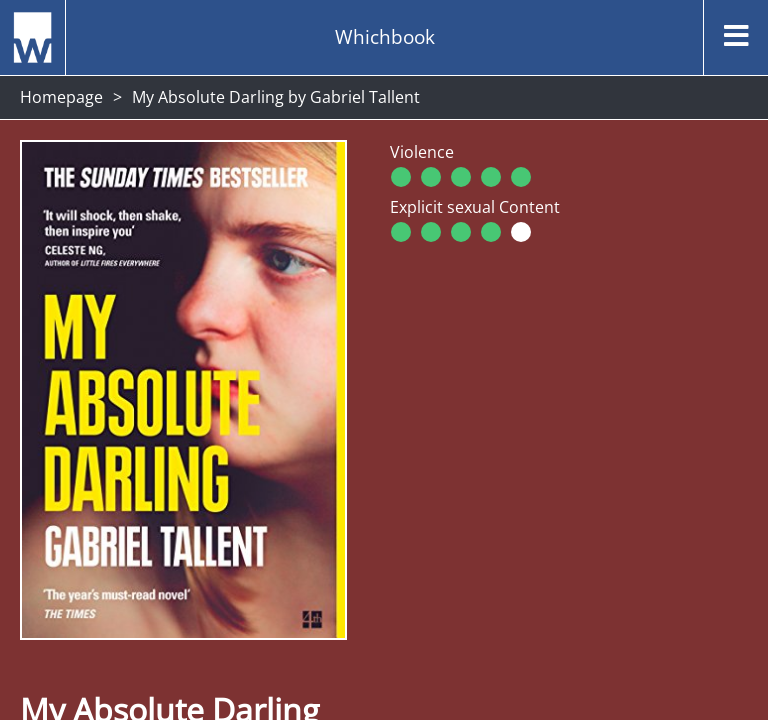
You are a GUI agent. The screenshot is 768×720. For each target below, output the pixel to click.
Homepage (61, 97)
